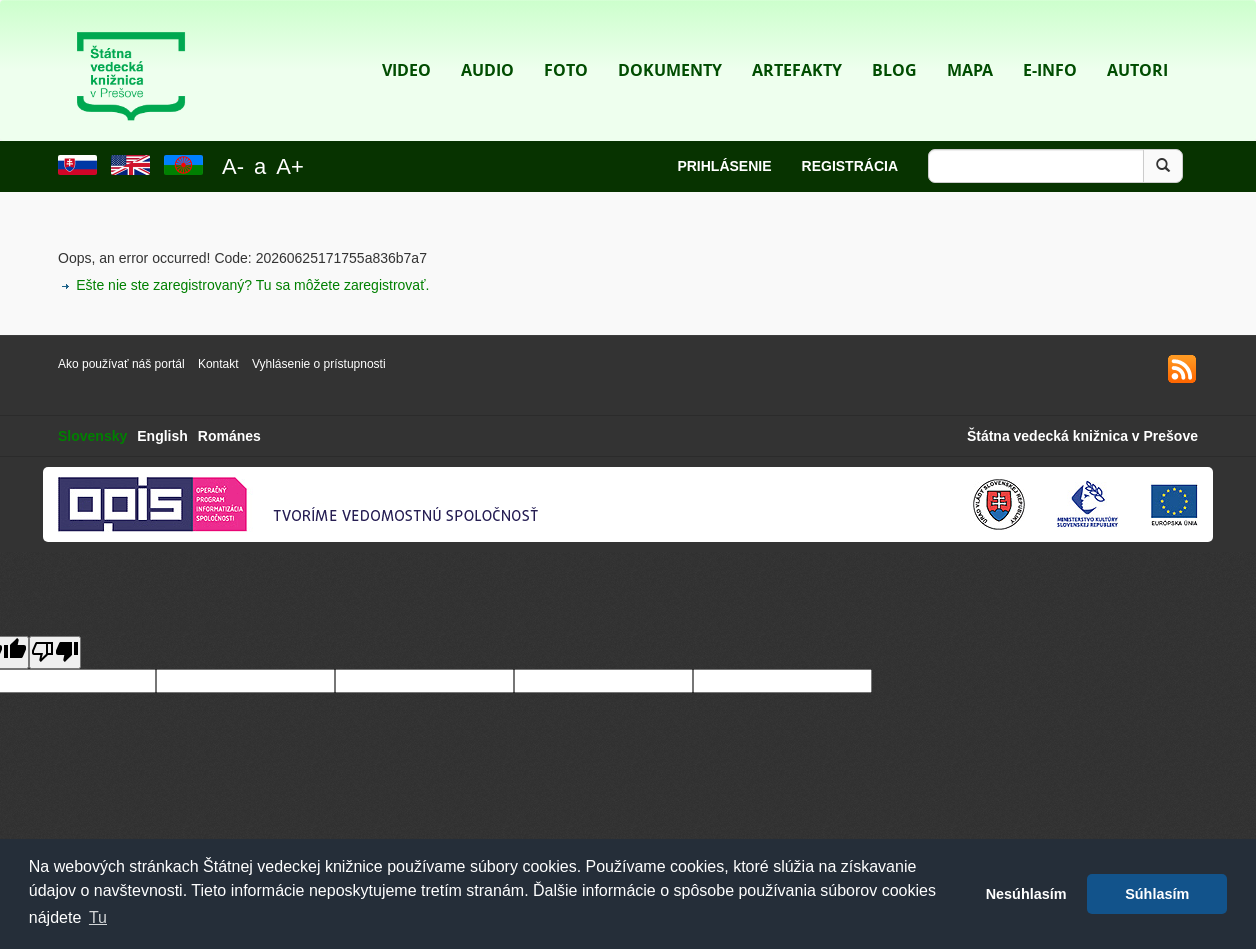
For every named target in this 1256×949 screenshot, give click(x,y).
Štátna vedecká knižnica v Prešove (1082, 436)
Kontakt (220, 364)
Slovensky (92, 436)
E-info (1050, 40)
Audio (487, 40)
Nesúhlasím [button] (1026, 894)
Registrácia (850, 166)
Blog (894, 40)
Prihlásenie (724, 166)
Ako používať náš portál (121, 364)
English (162, 436)
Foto (566, 40)
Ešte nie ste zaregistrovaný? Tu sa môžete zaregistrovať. (252, 285)
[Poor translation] (55, 652)
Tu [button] (98, 917)
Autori (1137, 40)
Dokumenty (670, 40)
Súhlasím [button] (1157, 894)
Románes (229, 436)
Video (406, 40)
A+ (290, 166)
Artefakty (797, 40)
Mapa (970, 40)
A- (233, 166)
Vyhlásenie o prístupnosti (319, 364)
